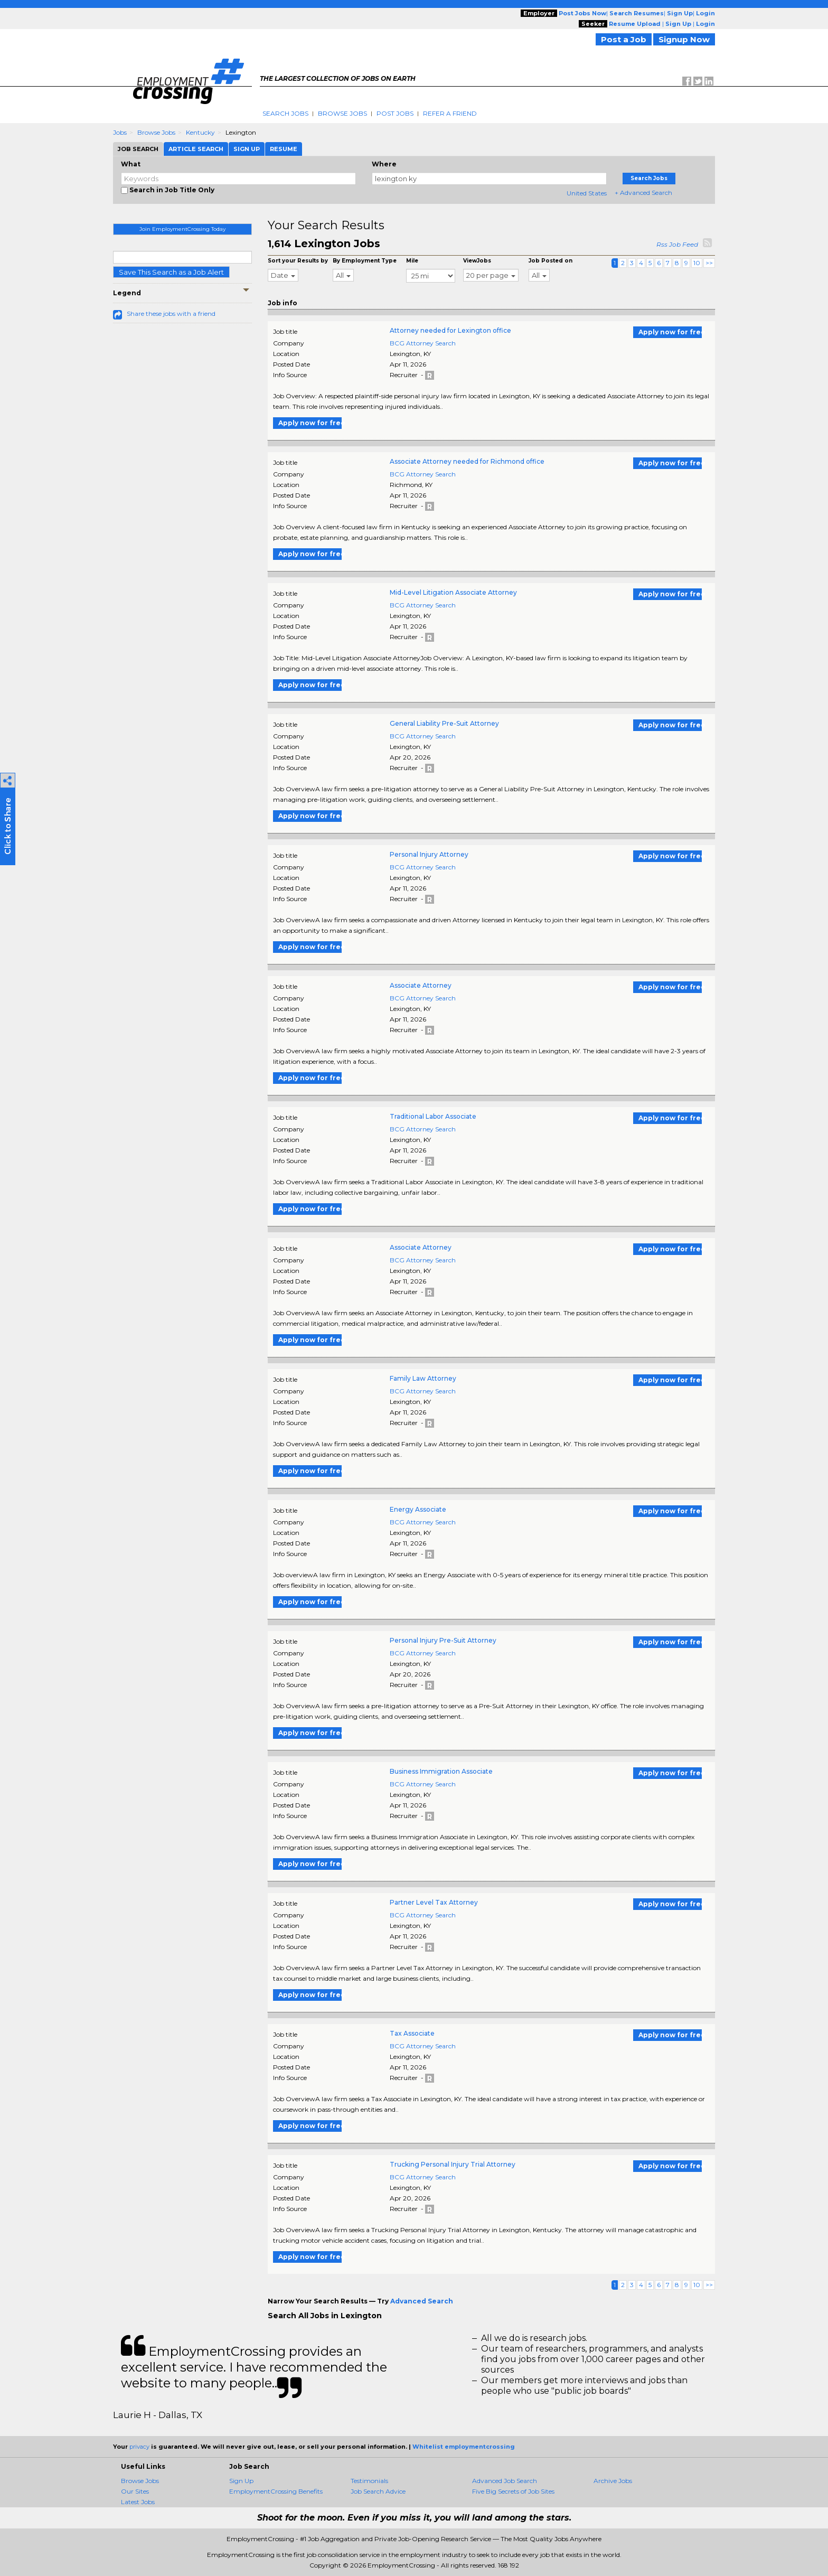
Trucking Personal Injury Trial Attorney (452, 2164)
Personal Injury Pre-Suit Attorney (443, 1640)
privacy (139, 2446)
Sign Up (241, 2481)
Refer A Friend (450, 113)
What (130, 164)
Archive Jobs (613, 2481)
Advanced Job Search (504, 2481)
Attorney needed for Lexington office (450, 330)
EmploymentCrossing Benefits (276, 2491)
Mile (412, 260)
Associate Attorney (420, 985)
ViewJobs (477, 260)
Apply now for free (670, 332)
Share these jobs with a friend (171, 313)
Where (384, 164)
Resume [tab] (283, 149)
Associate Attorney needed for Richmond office (467, 461)
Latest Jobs (138, 2502)
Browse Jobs (342, 113)
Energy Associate (418, 1509)
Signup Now (684, 39)
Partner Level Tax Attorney (434, 1902)
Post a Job (623, 39)
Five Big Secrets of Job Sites (513, 2491)
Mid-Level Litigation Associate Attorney (453, 592)
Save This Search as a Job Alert (171, 272)
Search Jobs (285, 113)
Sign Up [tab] (246, 149)
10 (696, 263)
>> (709, 263)
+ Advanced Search (643, 192)
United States (587, 193)
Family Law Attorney (423, 1378)
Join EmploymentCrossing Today (182, 229)
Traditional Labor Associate (433, 1116)
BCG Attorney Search (423, 343)
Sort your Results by (298, 260)
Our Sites (135, 2491)
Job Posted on (550, 260)
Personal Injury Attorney (429, 854)
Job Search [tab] (138, 149)
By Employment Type (365, 260)
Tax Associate (412, 2033)
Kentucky (200, 132)
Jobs (120, 132)
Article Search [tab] (195, 149)
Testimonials (369, 2481)
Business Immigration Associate (441, 1771)
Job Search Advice (378, 2491)
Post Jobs (395, 113)
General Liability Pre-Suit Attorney (444, 723)
